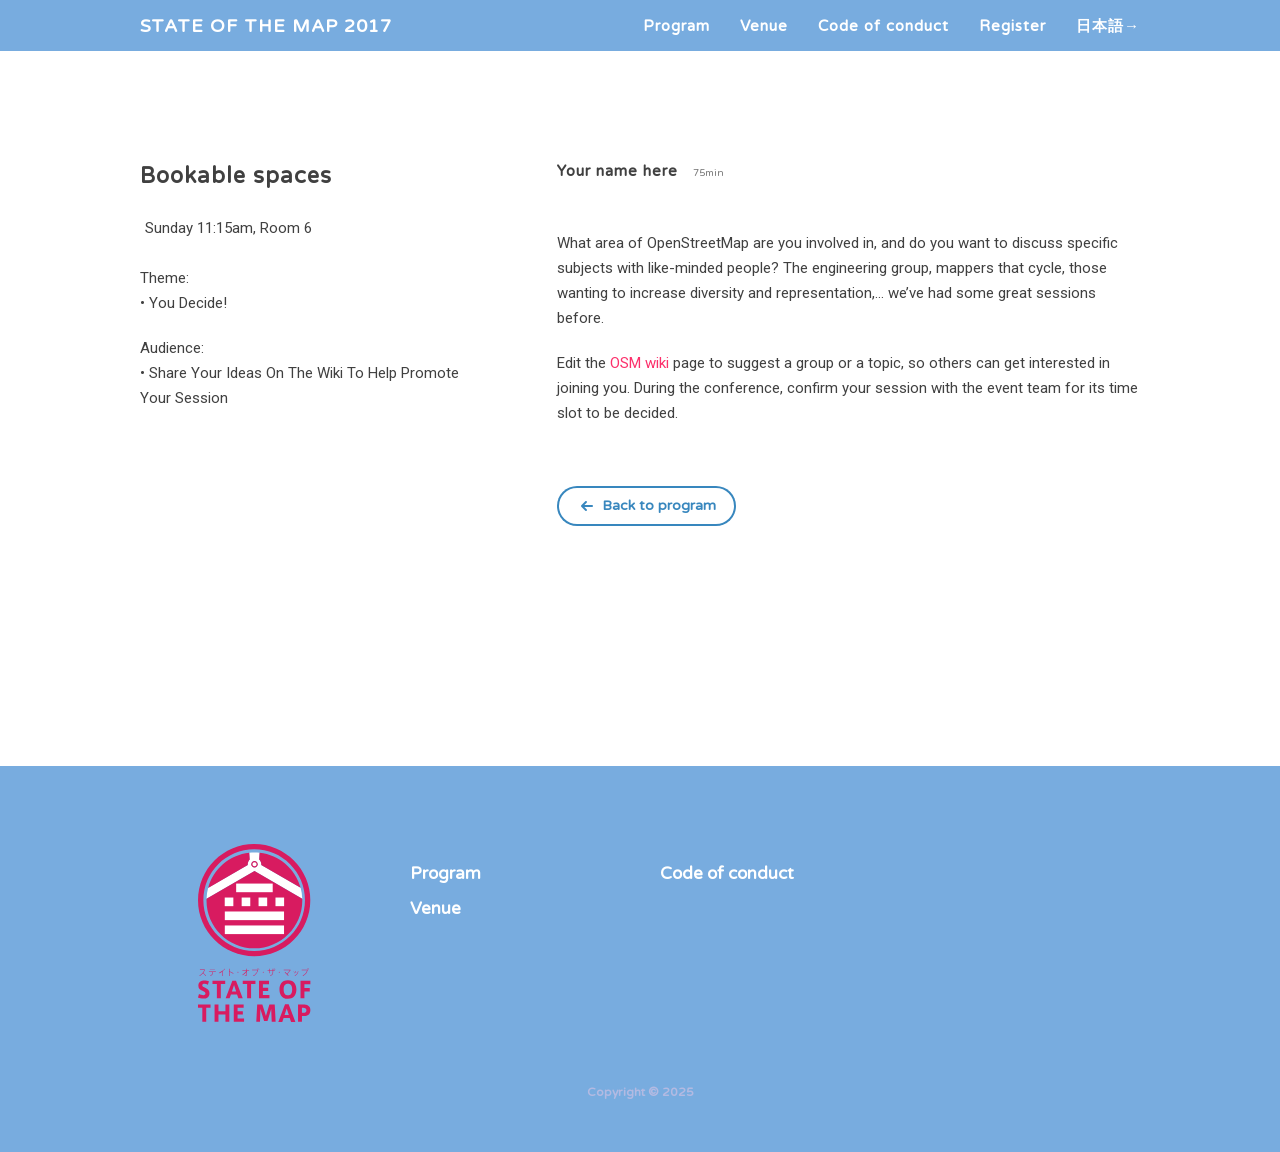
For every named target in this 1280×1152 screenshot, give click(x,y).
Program (676, 45)
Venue (764, 45)
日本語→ (1108, 45)
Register (1012, 45)
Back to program (659, 505)
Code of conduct (883, 45)
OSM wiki (639, 363)
